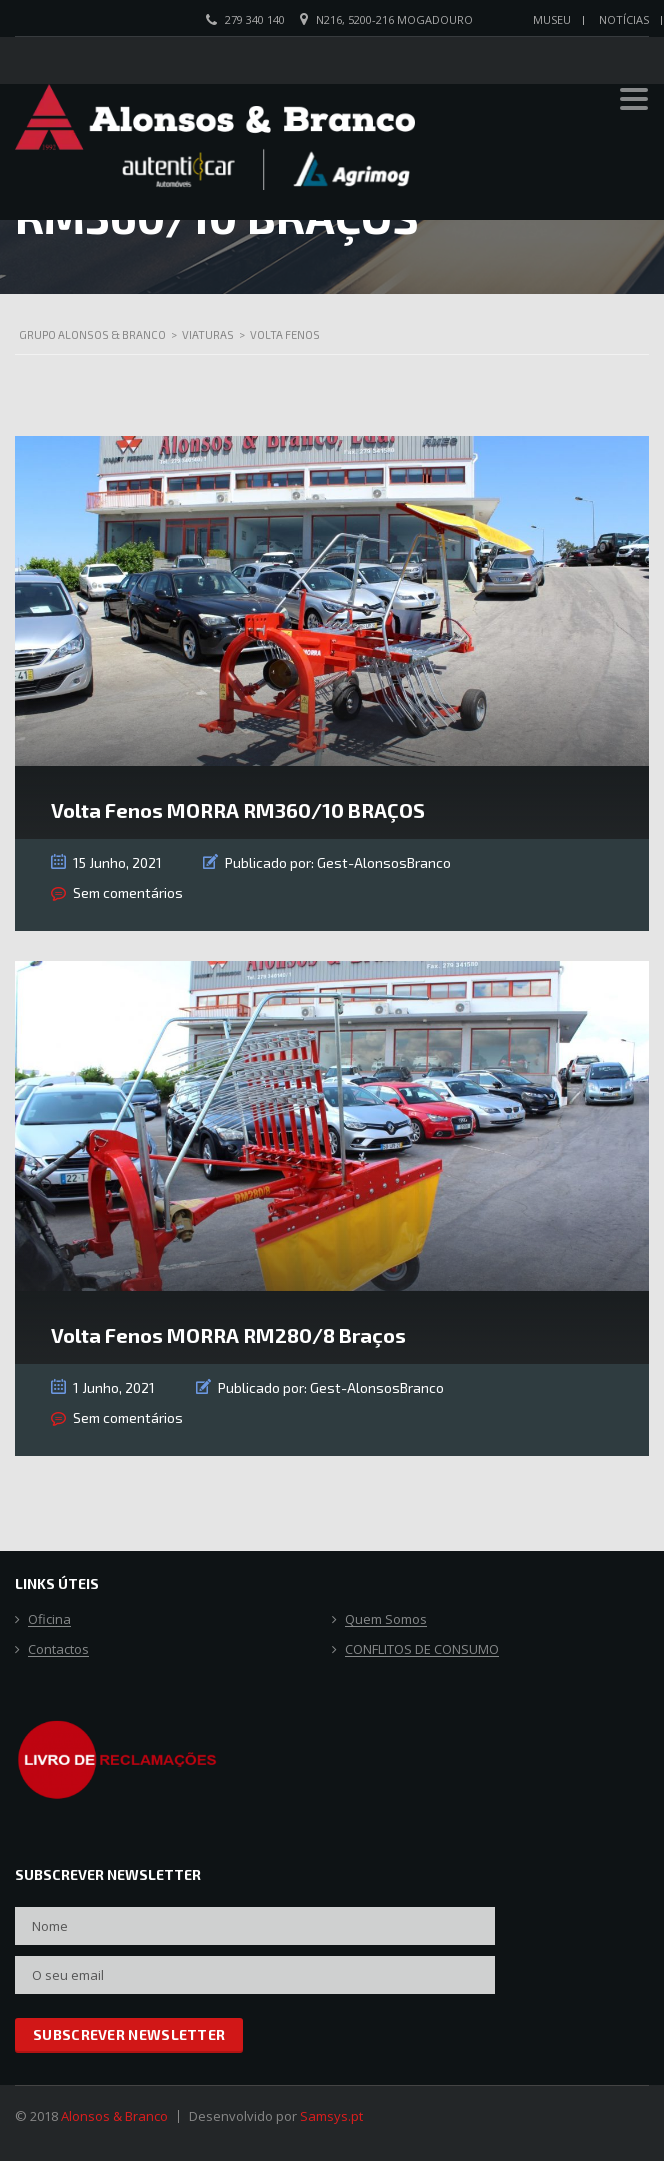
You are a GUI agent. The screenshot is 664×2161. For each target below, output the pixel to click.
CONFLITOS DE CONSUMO (422, 1650)
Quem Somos (386, 1620)
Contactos (58, 1650)
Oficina (49, 1620)
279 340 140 (255, 19)
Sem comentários (128, 892)
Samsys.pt (331, 2116)
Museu (552, 19)
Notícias (624, 19)
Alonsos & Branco (114, 2116)
